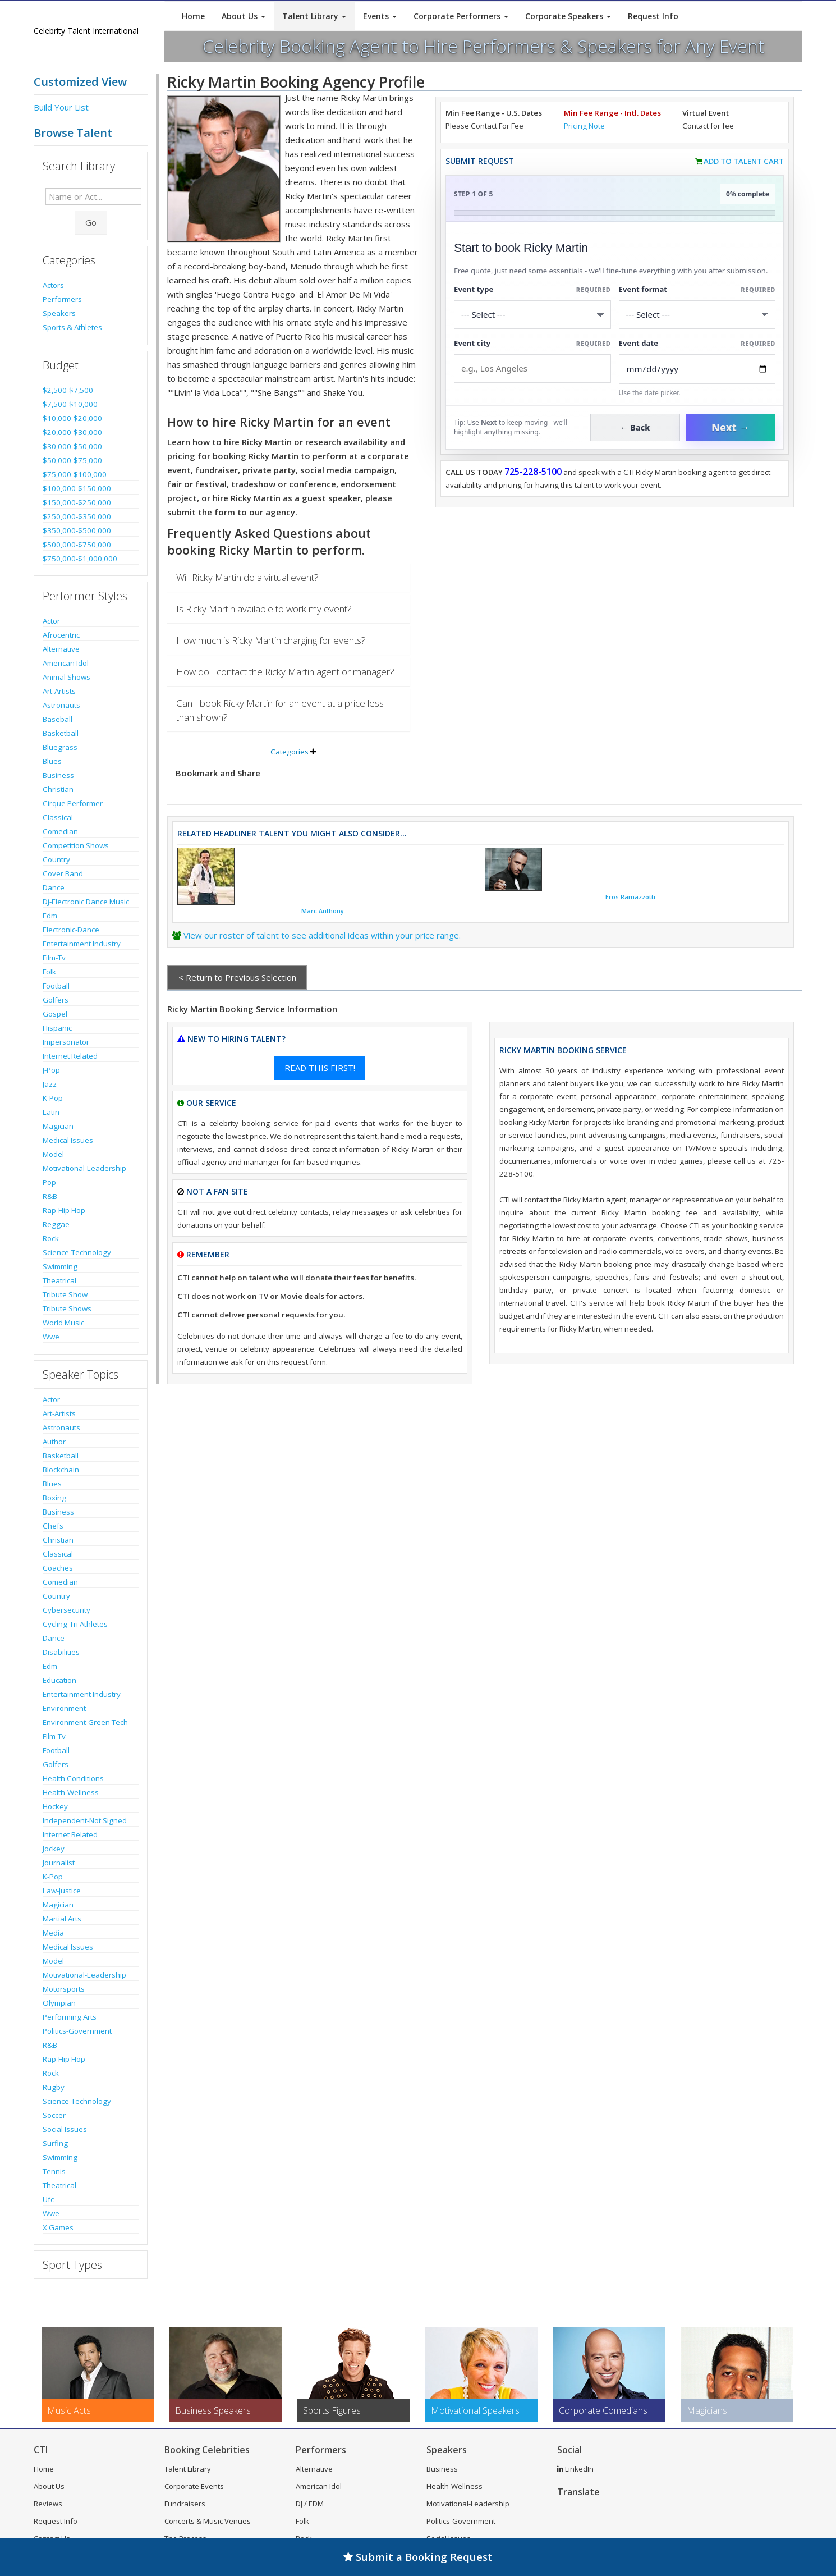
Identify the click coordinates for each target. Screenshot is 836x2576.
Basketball (61, 733)
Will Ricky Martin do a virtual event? (247, 577)
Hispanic (57, 1028)
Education (59, 1680)
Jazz (50, 1084)
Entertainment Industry (82, 943)
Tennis (54, 2171)
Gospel (55, 1014)
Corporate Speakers (568, 16)
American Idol (66, 663)
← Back (635, 427)
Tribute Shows (67, 1308)
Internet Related (70, 1056)
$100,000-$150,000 (77, 488)
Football (56, 986)
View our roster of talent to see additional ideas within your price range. (322, 935)
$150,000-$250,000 (77, 502)
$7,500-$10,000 (70, 404)
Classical (58, 817)
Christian (58, 789)
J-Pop (51, 1070)
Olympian (59, 2003)
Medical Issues (68, 1140)
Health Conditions (73, 1778)
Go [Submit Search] (91, 222)
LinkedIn (575, 2469)
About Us (243, 16)
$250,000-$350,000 (77, 516)
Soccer (54, 2115)
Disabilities (61, 1652)
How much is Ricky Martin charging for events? (271, 640)
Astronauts (61, 705)
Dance (54, 887)
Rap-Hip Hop (64, 1210)
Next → (730, 427)
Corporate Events (194, 2486)
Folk (49, 971)
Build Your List (61, 107)
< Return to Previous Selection (237, 977)
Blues (52, 761)
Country (56, 859)
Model (53, 1154)
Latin (51, 1112)
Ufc (48, 2199)
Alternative (61, 649)
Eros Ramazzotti (630, 897)
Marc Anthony (322, 911)
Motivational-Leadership (84, 1168)
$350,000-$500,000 (77, 530)
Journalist (59, 1862)
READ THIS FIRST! (319, 1067)
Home (193, 16)
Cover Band (63, 873)
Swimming (60, 1266)
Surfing (55, 2143)
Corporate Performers (461, 16)
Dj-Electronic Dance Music (86, 901)
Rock (51, 1238)
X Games (58, 2227)
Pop (49, 1182)
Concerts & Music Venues (207, 2521)
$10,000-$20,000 (72, 418)
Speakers (59, 313)
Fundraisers (184, 2504)
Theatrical (59, 1280)
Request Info (653, 16)
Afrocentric (61, 635)
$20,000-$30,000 (72, 432)
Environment (64, 1708)
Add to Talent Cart (744, 161)
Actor (51, 621)
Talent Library (314, 16)
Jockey (54, 1848)
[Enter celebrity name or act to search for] (93, 196)
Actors (53, 285)
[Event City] (532, 368)
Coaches (58, 1568)
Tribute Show (65, 1294)
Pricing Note (584, 126)
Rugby (54, 2087)
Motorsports (64, 1989)
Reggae (56, 1224)
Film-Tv (54, 957)
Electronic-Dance (71, 929)
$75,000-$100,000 (75, 474)
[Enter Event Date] (697, 369)
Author (54, 1441)
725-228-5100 (533, 471)
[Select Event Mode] (697, 314)
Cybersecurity (66, 1610)
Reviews (48, 2504)
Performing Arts (70, 2017)
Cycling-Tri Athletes (75, 1624)
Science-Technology (77, 1252)
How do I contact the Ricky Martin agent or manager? (285, 671)
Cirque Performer (73, 803)
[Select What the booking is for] (532, 314)
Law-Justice (62, 1890)
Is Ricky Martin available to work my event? (264, 608)
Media (53, 1933)
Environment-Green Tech (85, 1722)
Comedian (60, 831)
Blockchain (61, 1469)
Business (58, 775)
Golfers (55, 1000)
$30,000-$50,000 (72, 446)
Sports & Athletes (72, 327)
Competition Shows (76, 845)
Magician (58, 1126)
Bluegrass (60, 747)
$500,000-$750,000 (77, 544)
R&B (50, 1196)
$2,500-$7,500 (68, 390)
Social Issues (65, 2129)
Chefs (53, 1526)
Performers (62, 299)
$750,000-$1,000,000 (80, 558)
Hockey (55, 1806)
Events (380, 16)
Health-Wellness (71, 1792)
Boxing (54, 1497)
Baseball (57, 719)
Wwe (51, 1336)
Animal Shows (66, 677)
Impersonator (66, 1042)
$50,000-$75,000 (72, 460)
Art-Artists (59, 691)
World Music (63, 1322)
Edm (50, 915)
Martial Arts (62, 1918)
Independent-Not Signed (85, 1820)
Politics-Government (77, 2031)
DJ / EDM (310, 2504)
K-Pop (53, 1098)
